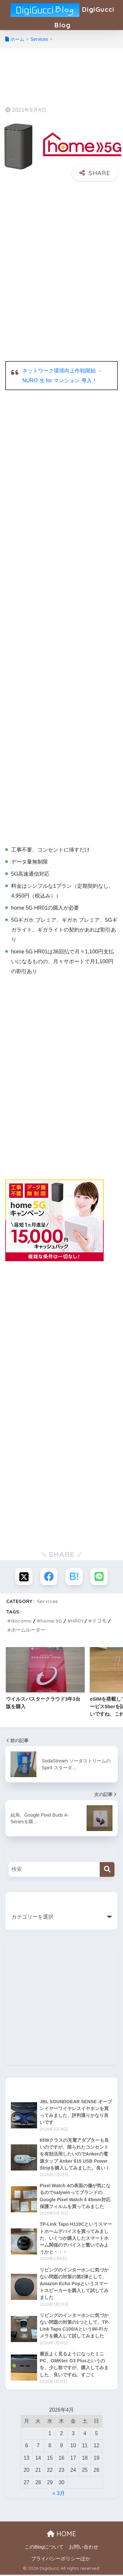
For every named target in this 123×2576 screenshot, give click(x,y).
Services (47, 1602)
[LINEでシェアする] (99, 1577)
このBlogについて (44, 2548)
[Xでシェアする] (23, 1577)
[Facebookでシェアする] (48, 1577)
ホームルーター (28, 1631)
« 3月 (58, 2494)
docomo (21, 1622)
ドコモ (99, 1622)
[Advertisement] (61, 250)
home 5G (51, 1622)
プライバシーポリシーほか (60, 2559)
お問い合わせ (83, 2548)
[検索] (107, 1870)
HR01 (77, 1622)
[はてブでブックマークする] (74, 1577)
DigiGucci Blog (62, 15)
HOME (61, 2535)
